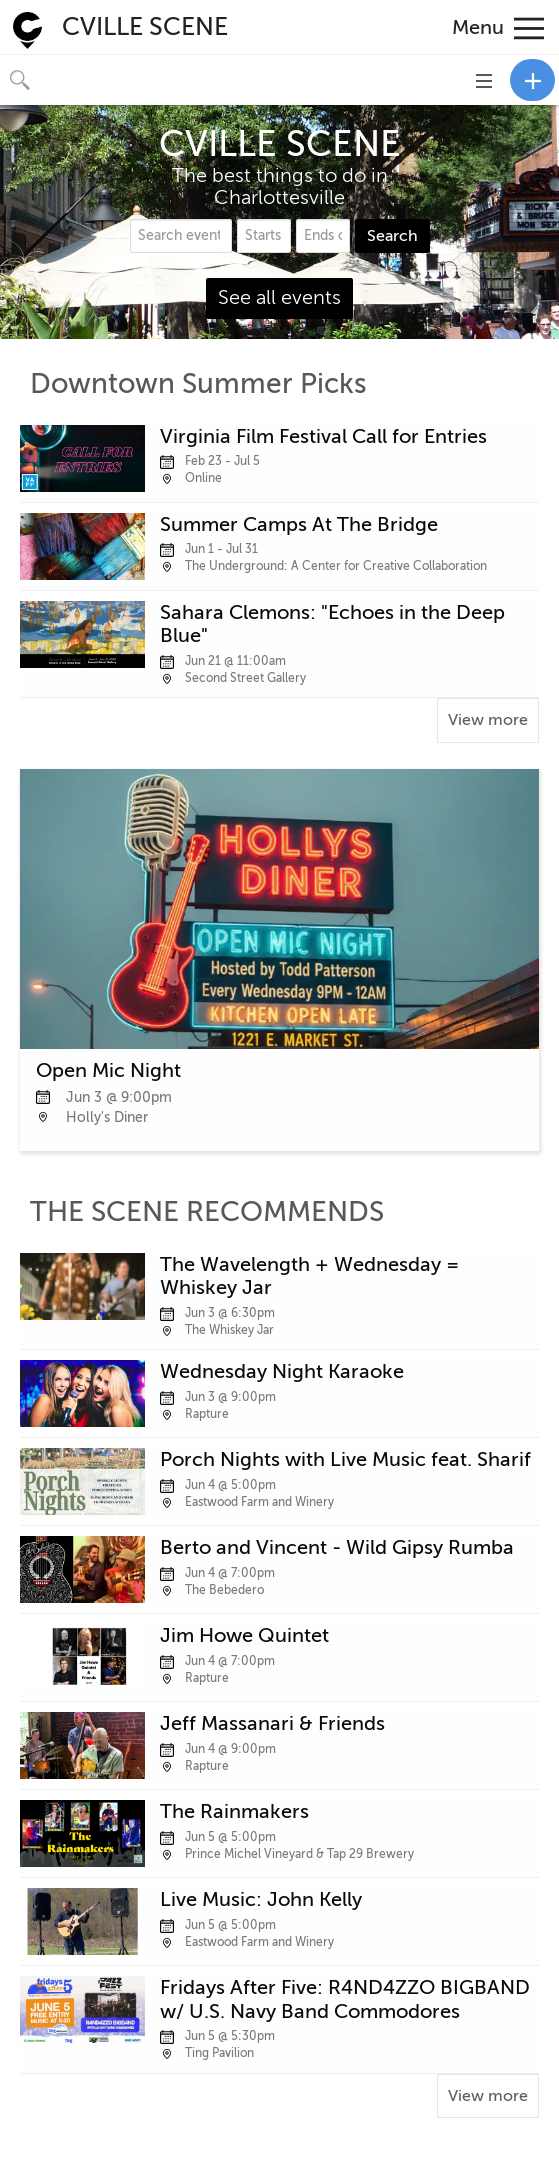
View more (488, 720)
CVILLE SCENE (145, 27)
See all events (279, 297)
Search (392, 236)
